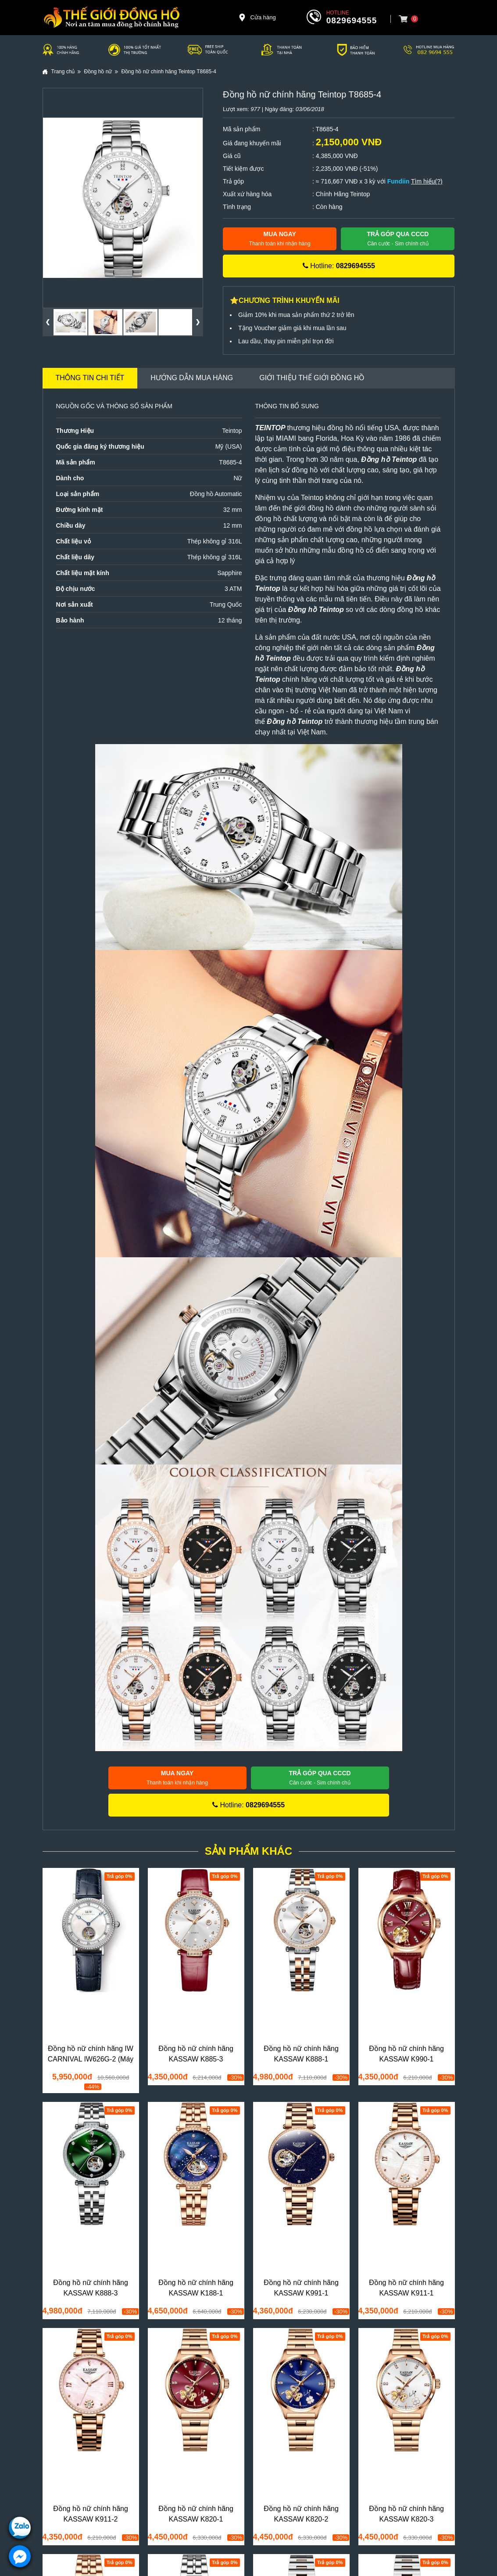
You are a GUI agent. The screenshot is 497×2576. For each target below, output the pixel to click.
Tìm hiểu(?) (427, 181)
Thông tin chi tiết (90, 377)
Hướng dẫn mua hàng (191, 377)
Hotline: (339, 266)
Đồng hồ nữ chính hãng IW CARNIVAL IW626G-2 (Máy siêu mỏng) (91, 2059)
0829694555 (351, 20)
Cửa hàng (257, 18)
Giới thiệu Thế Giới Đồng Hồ (312, 377)
